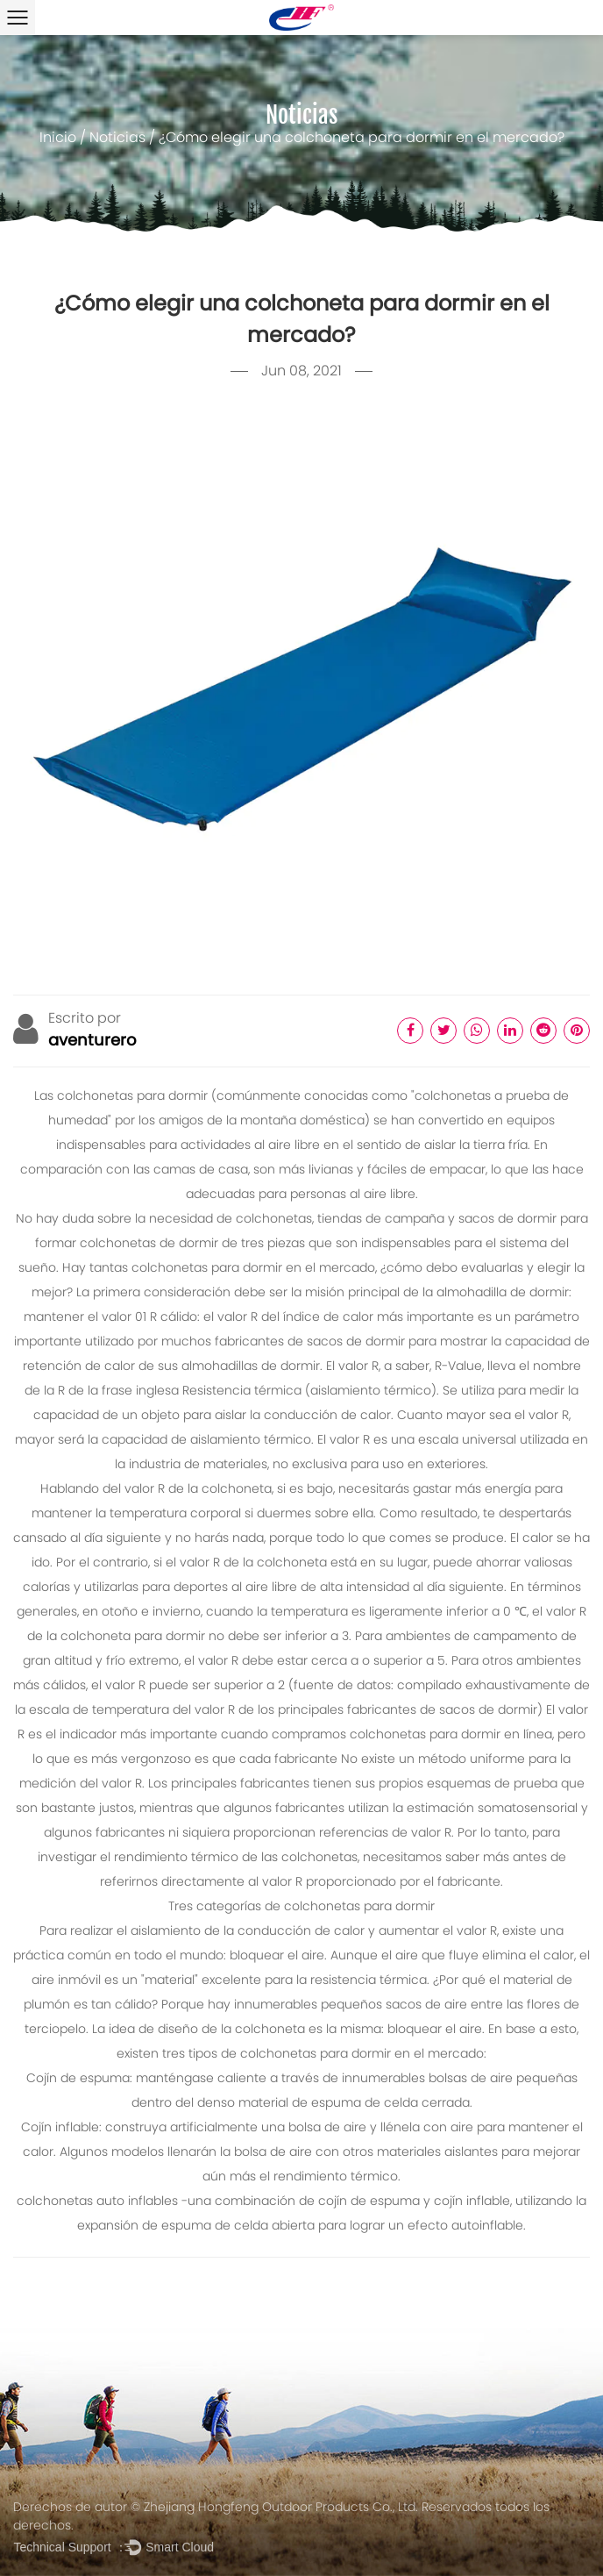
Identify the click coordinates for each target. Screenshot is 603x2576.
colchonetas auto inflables (99, 2202)
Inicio (57, 138)
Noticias (117, 138)
